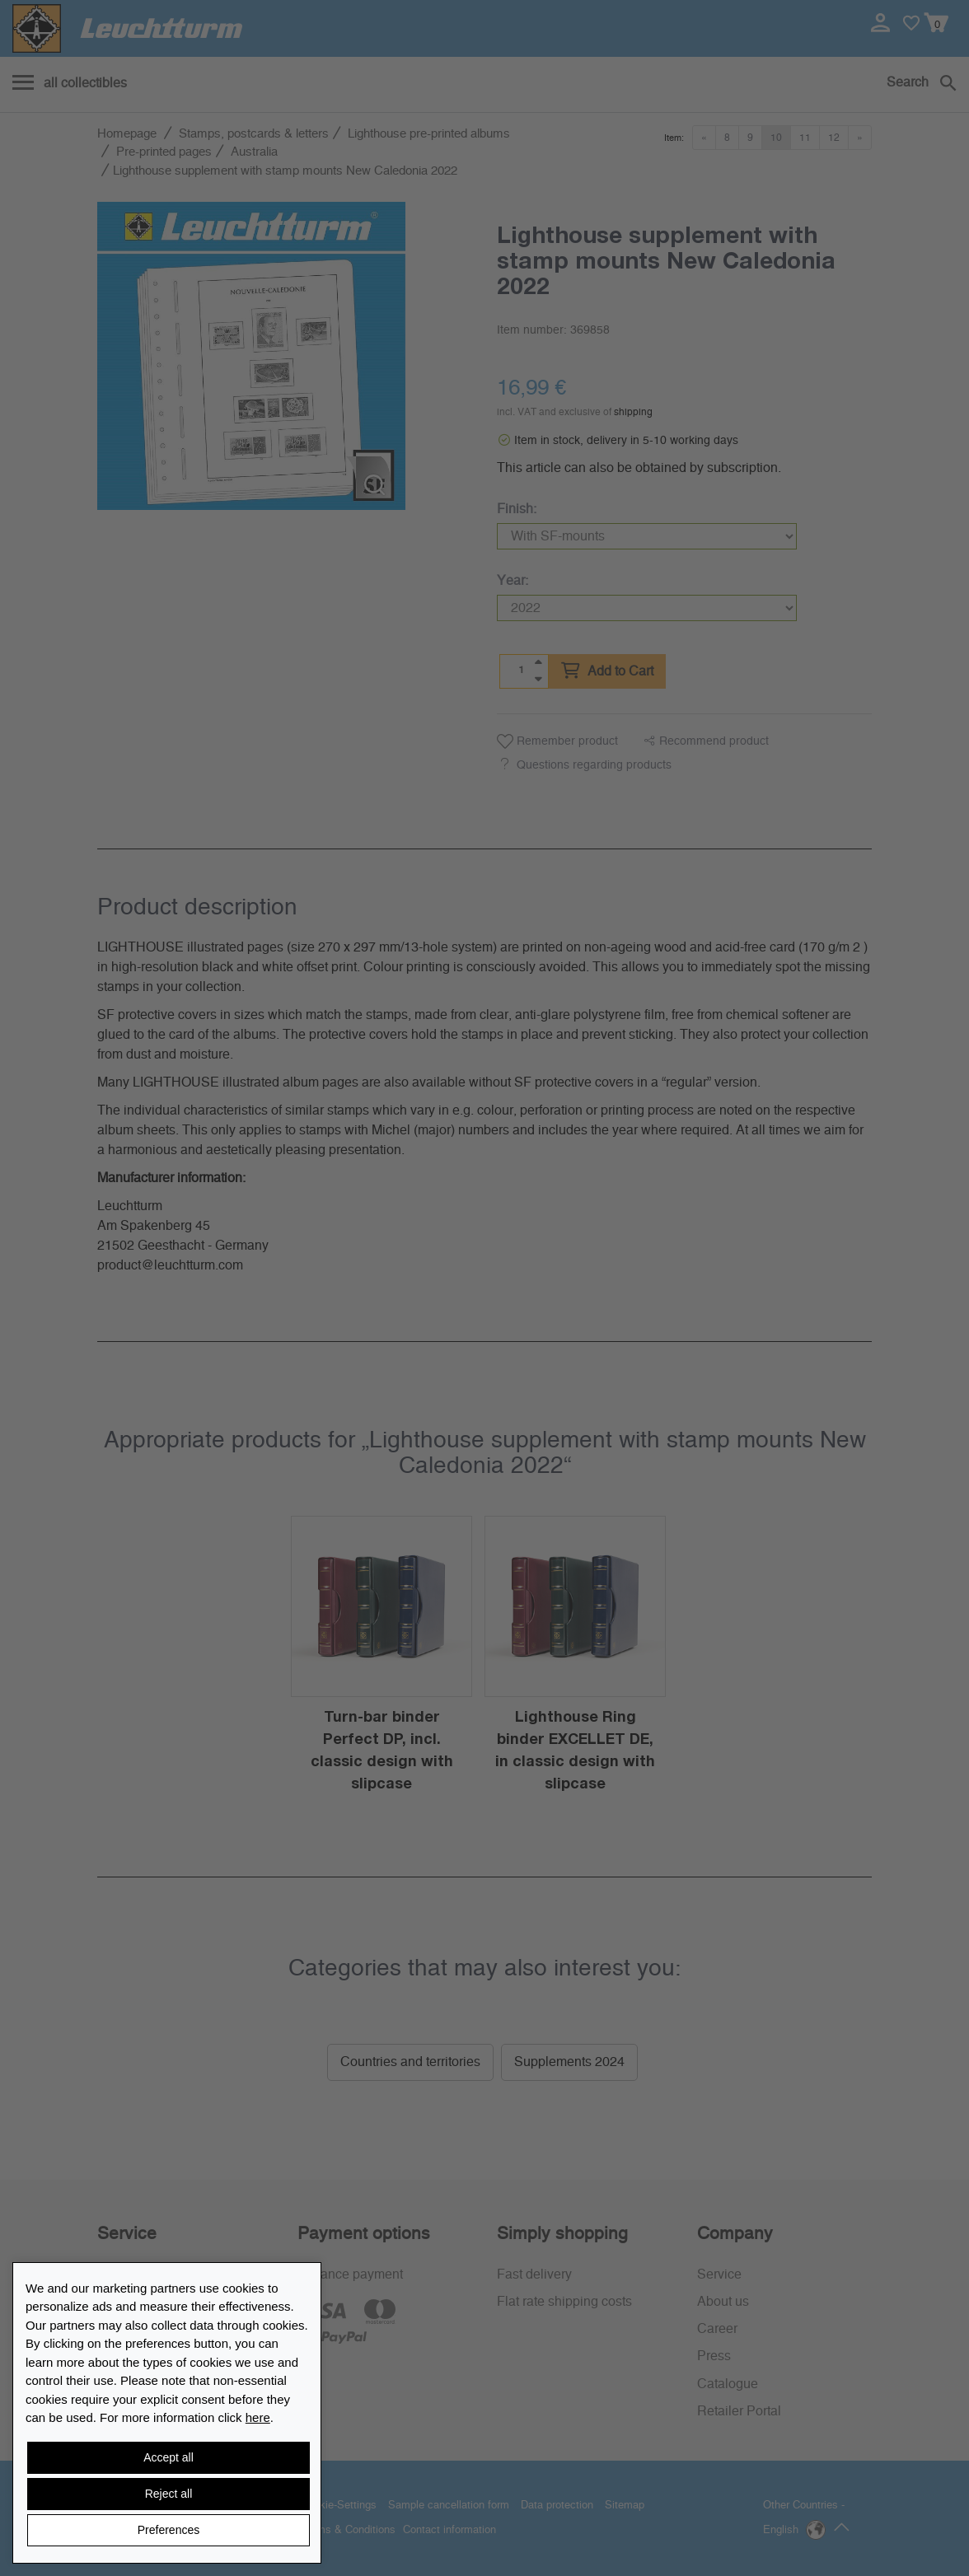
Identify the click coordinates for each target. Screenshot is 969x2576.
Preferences (168, 2529)
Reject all (169, 2493)
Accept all (168, 2457)
